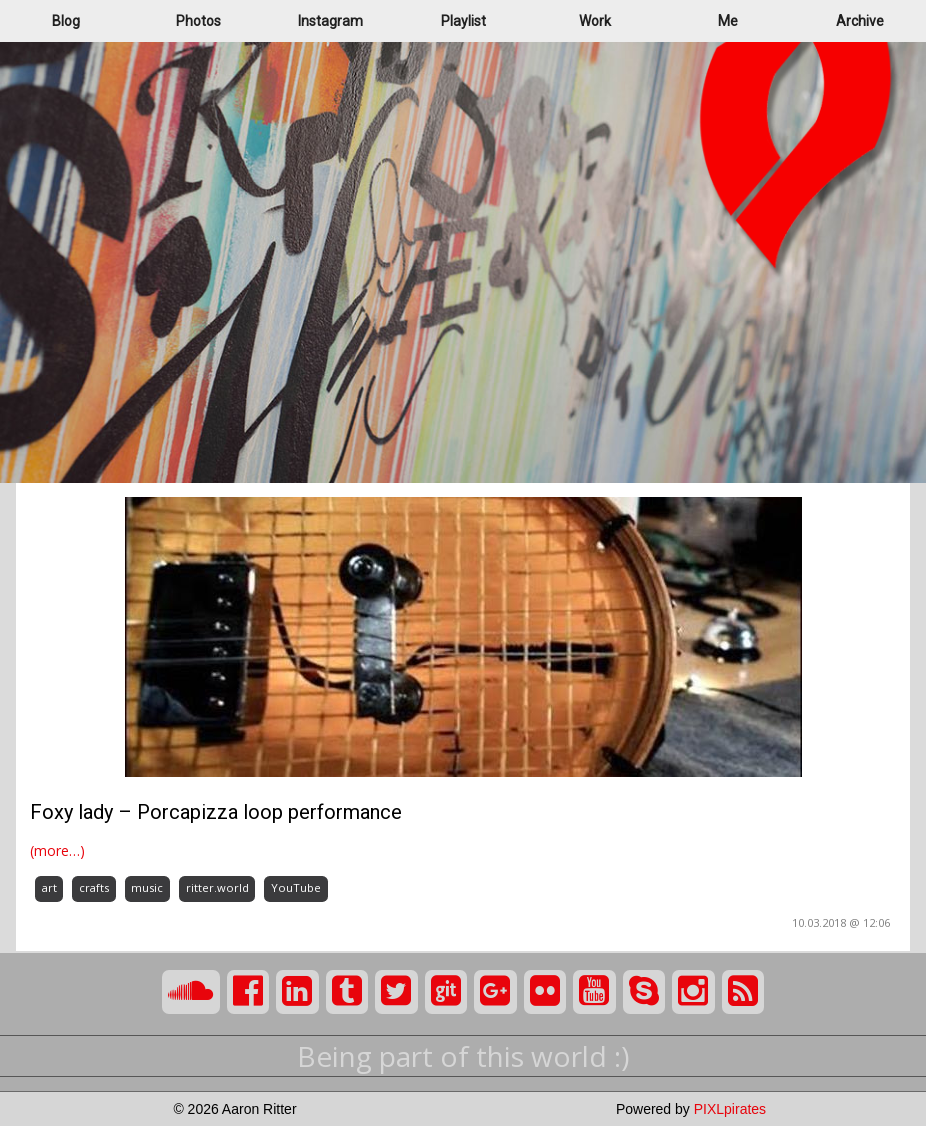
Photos (198, 21)
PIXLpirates (730, 1109)
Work (595, 21)
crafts (94, 887)
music (147, 887)
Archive (860, 21)
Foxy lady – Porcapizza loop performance (216, 812)
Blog (66, 21)
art (49, 887)
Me (728, 21)
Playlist (463, 21)
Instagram (330, 21)
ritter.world (217, 887)
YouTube (296, 887)
